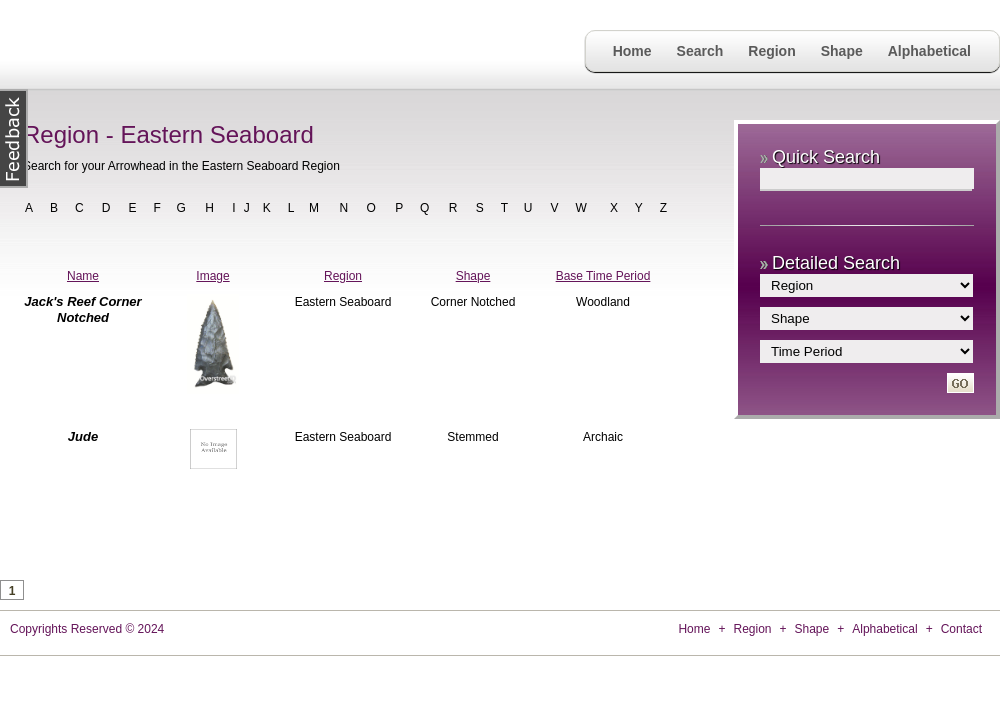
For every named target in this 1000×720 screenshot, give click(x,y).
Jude (83, 436)
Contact (961, 629)
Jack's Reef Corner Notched (82, 309)
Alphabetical (929, 51)
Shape (842, 51)
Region (771, 51)
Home (632, 51)
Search (700, 51)
